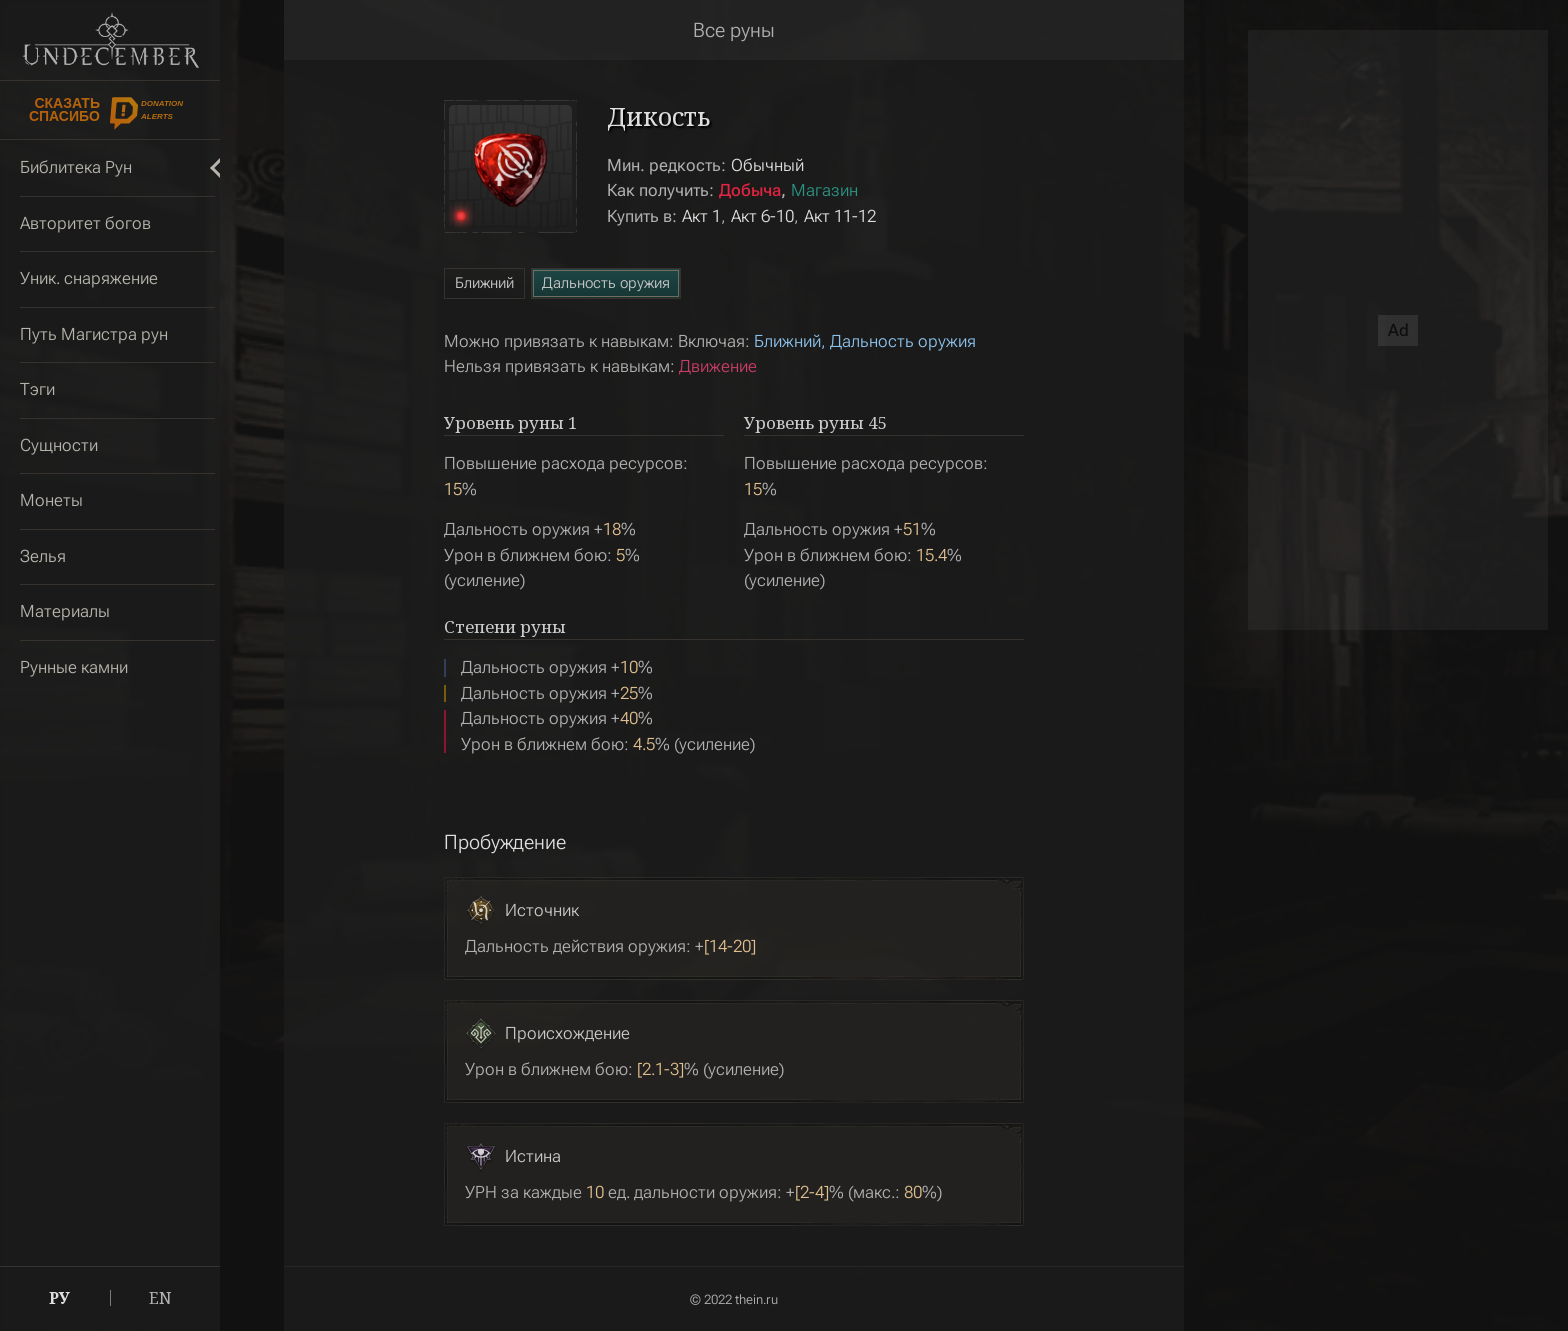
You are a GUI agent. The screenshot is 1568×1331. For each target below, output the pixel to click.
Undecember (110, 40)
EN (160, 1298)
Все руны (734, 30)
